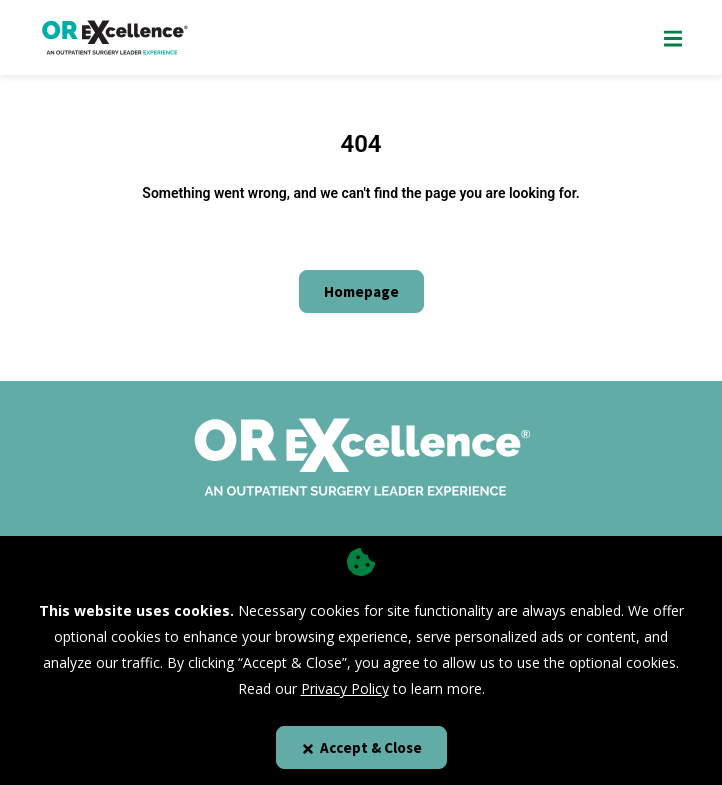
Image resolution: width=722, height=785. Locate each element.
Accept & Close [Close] (361, 747)
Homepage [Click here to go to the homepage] (361, 291)
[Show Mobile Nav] (673, 37)
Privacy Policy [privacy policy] (345, 688)
